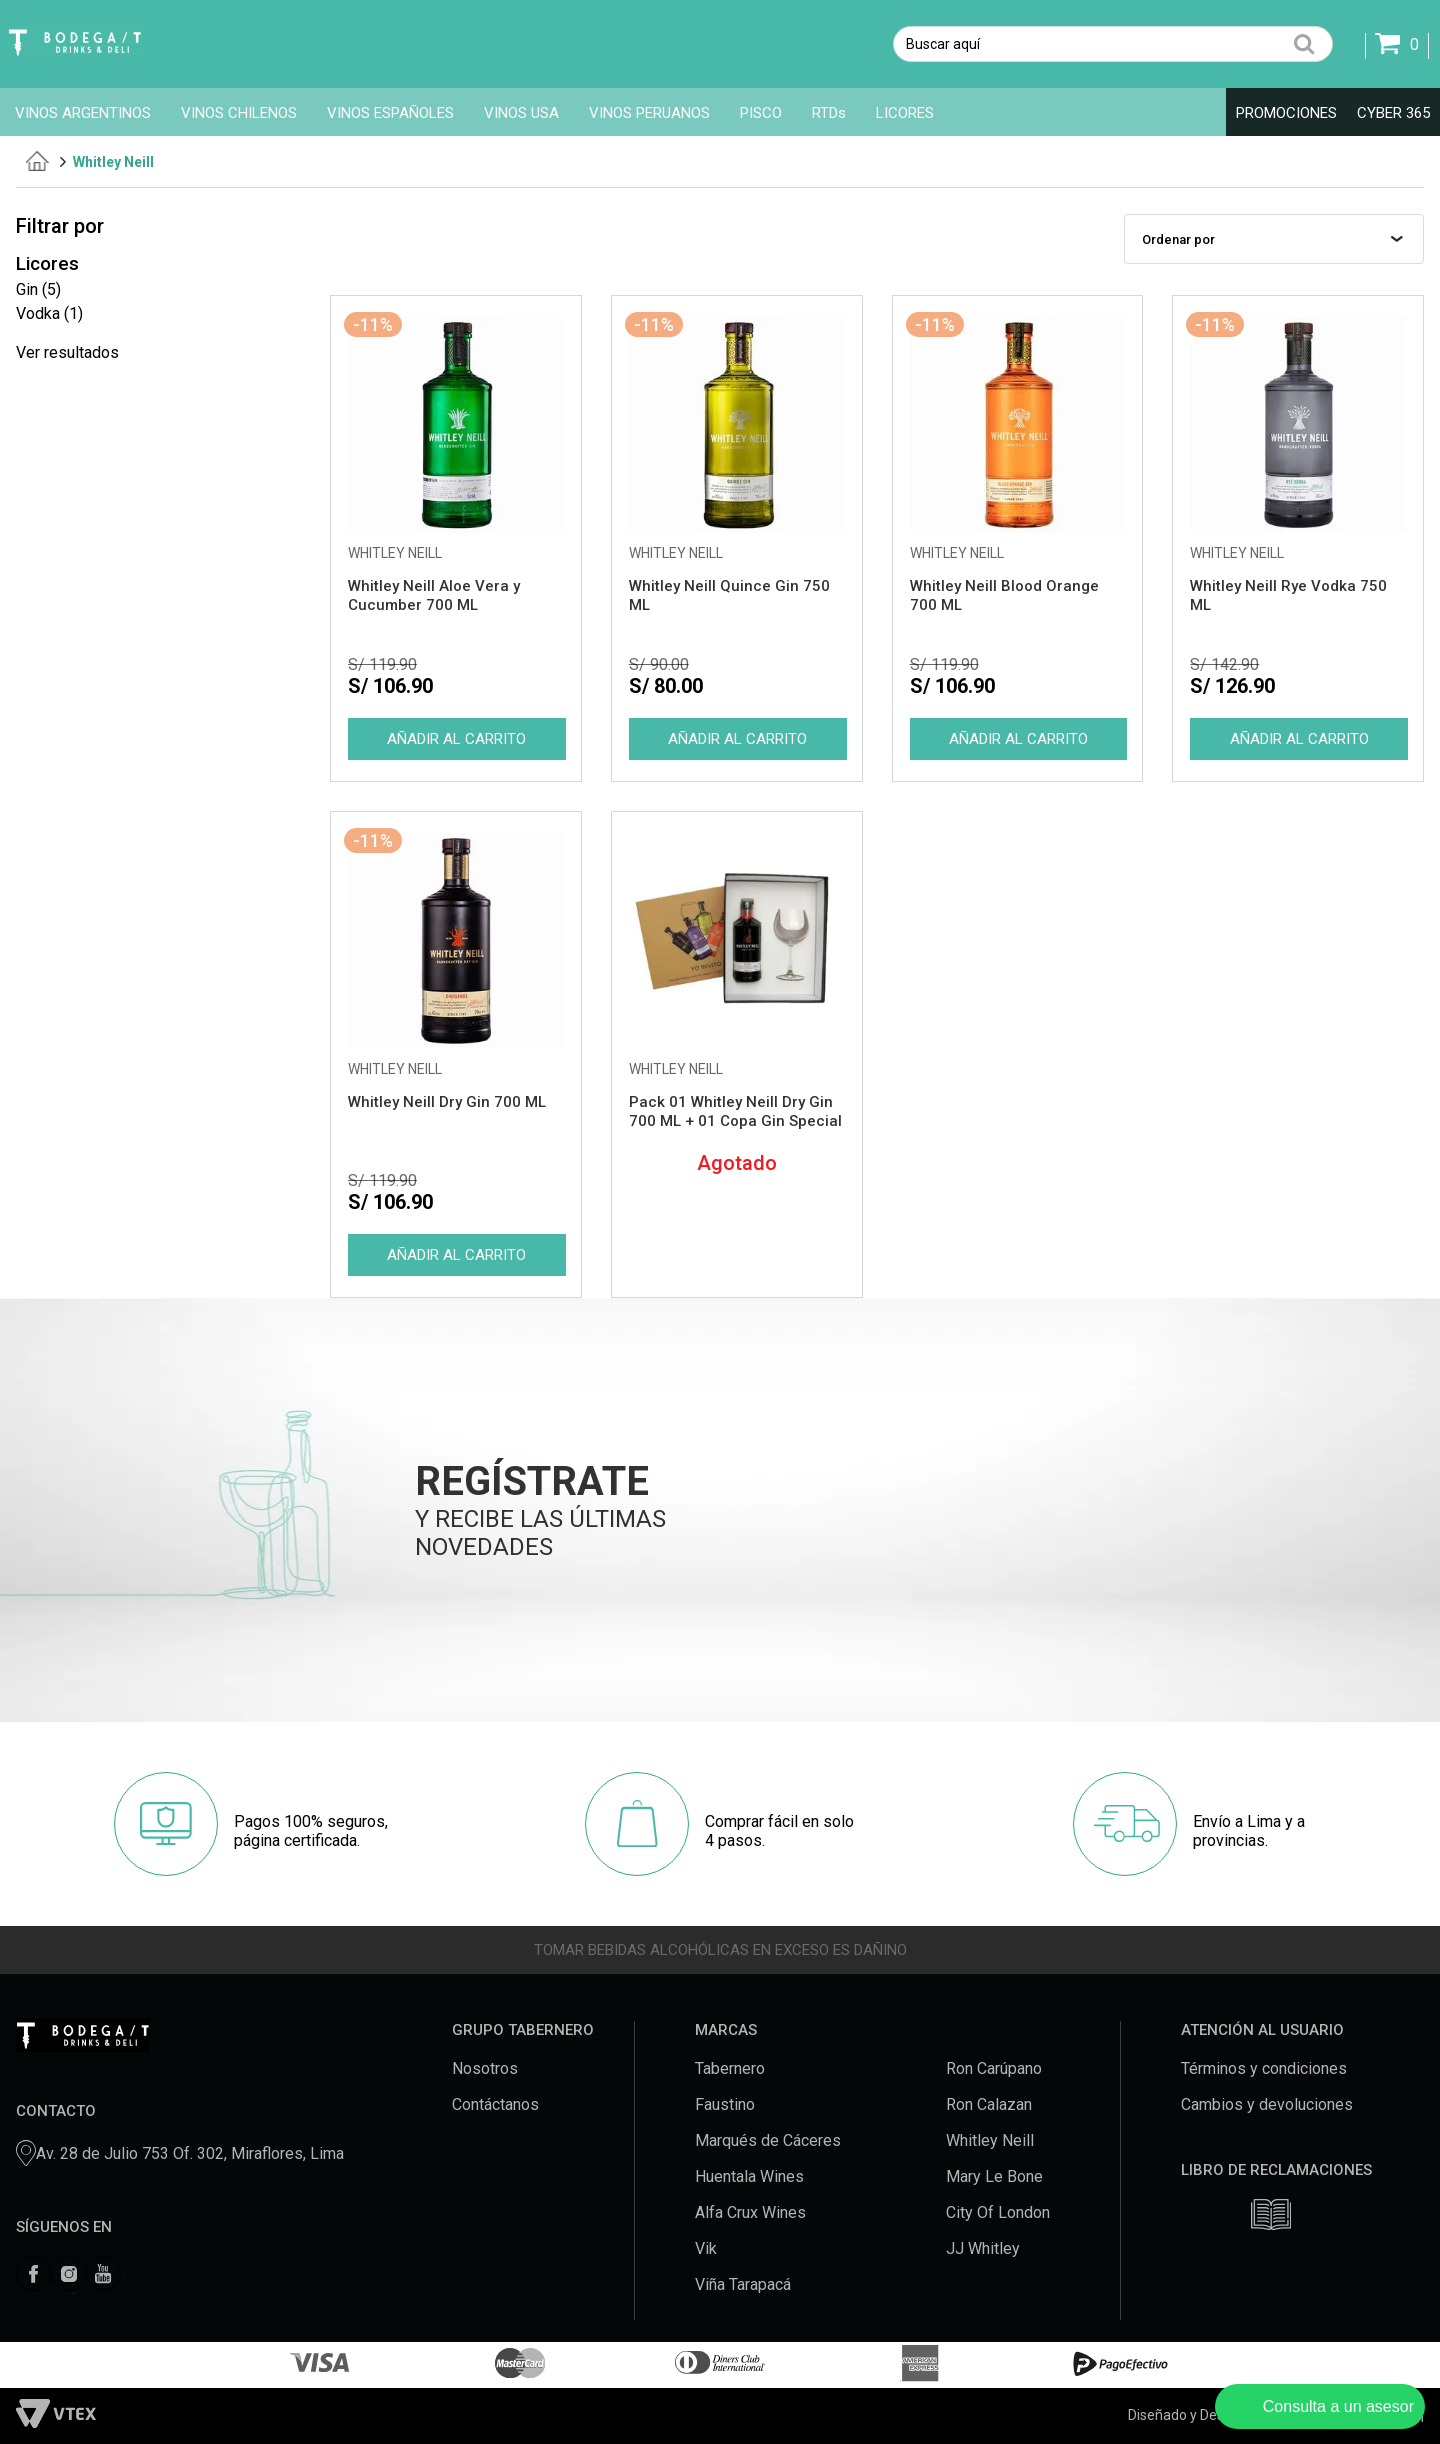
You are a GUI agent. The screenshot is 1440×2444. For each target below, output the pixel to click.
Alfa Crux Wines (750, 2212)
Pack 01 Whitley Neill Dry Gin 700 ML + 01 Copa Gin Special (735, 1111)
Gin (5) (38, 289)
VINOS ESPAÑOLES (390, 113)
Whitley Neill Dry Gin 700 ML (447, 1102)
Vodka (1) (49, 313)
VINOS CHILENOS (239, 113)
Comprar (456, 739)
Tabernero (730, 2068)
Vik (706, 2248)
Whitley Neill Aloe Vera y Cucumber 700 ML (434, 595)
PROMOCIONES (1286, 113)
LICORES (905, 113)
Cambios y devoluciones (1267, 2104)
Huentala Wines (749, 2176)
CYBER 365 (1393, 113)
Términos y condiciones (1264, 2068)
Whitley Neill (113, 162)
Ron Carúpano (994, 2068)
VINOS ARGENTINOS (83, 113)
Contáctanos (495, 2104)
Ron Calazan (989, 2104)
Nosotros (485, 2068)
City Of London (998, 2212)
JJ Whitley (983, 2248)
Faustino (725, 2104)
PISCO (761, 113)
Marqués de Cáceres (768, 2140)
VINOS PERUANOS (649, 113)
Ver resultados (67, 352)
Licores (47, 264)
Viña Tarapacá (743, 2284)
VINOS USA (521, 113)
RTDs (829, 113)
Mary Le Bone (994, 2176)
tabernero (37, 161)
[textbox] (1113, 44)
